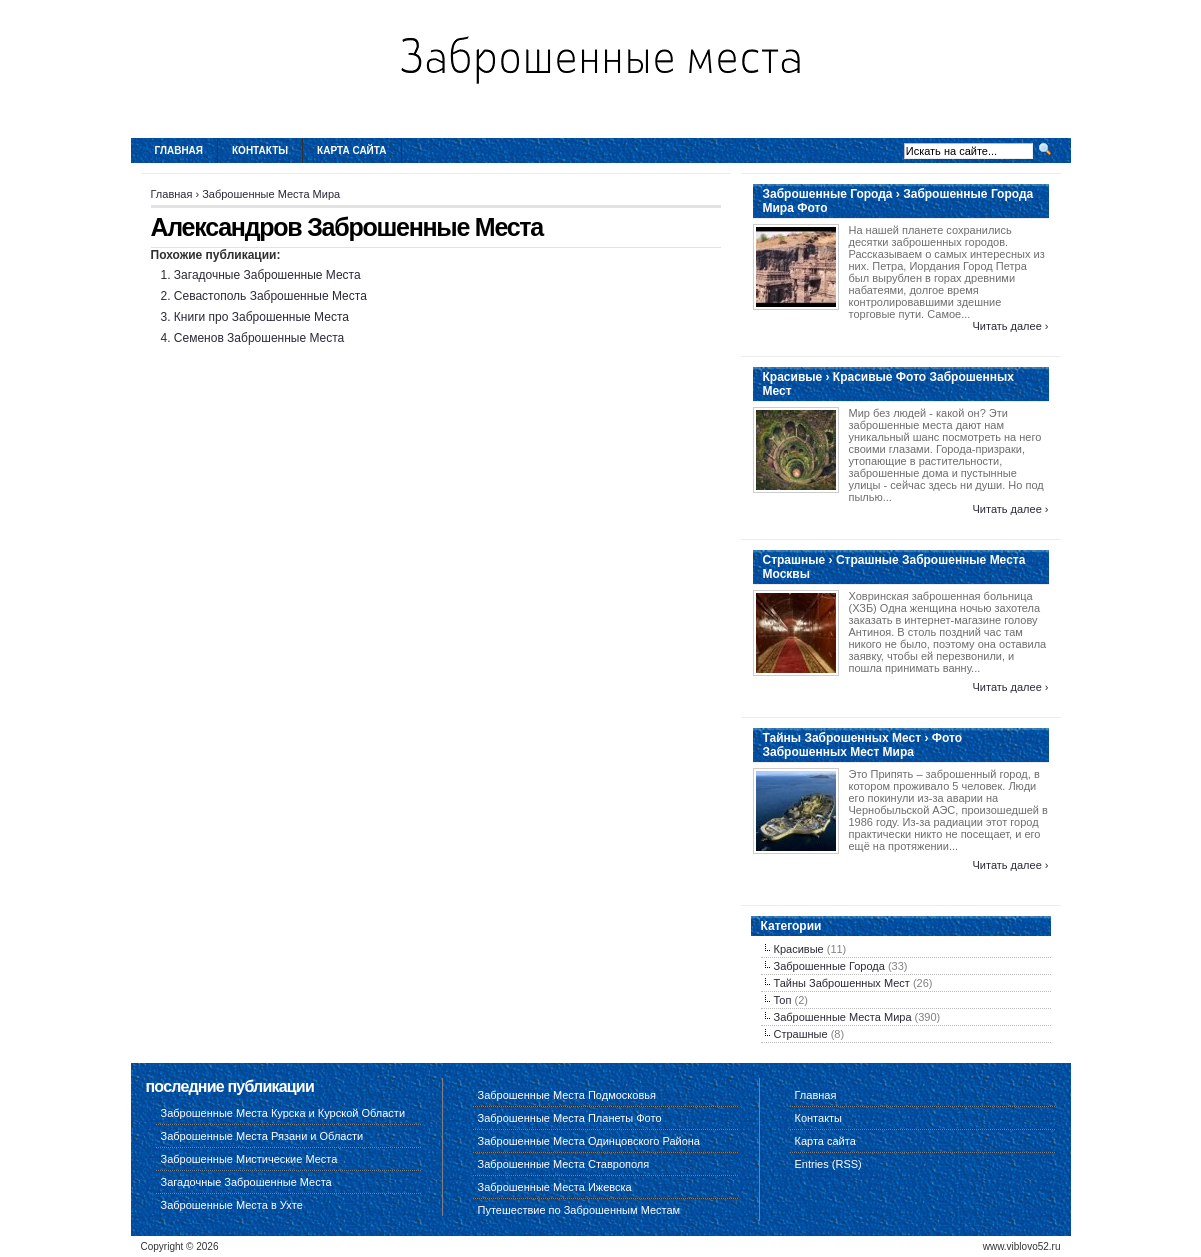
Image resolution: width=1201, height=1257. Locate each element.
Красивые (799, 949)
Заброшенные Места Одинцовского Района (589, 1141)
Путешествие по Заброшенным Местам (579, 1210)
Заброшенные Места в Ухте (232, 1205)
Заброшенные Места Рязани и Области (262, 1136)
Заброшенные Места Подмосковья (567, 1095)
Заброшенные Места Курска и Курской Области (283, 1113)
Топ (783, 1000)
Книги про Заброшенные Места (261, 317)
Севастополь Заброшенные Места (270, 296)
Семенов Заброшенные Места (259, 338)
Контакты (260, 150)
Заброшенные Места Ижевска (555, 1187)
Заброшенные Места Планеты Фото (570, 1118)
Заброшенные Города (829, 966)
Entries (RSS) (828, 1164)
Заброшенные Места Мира (271, 194)
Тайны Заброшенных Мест (842, 983)
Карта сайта (351, 150)
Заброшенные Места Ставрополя (564, 1164)
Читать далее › (1010, 326)
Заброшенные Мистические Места (249, 1159)
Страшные (801, 1034)
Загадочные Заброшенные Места (267, 275)
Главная (179, 150)
